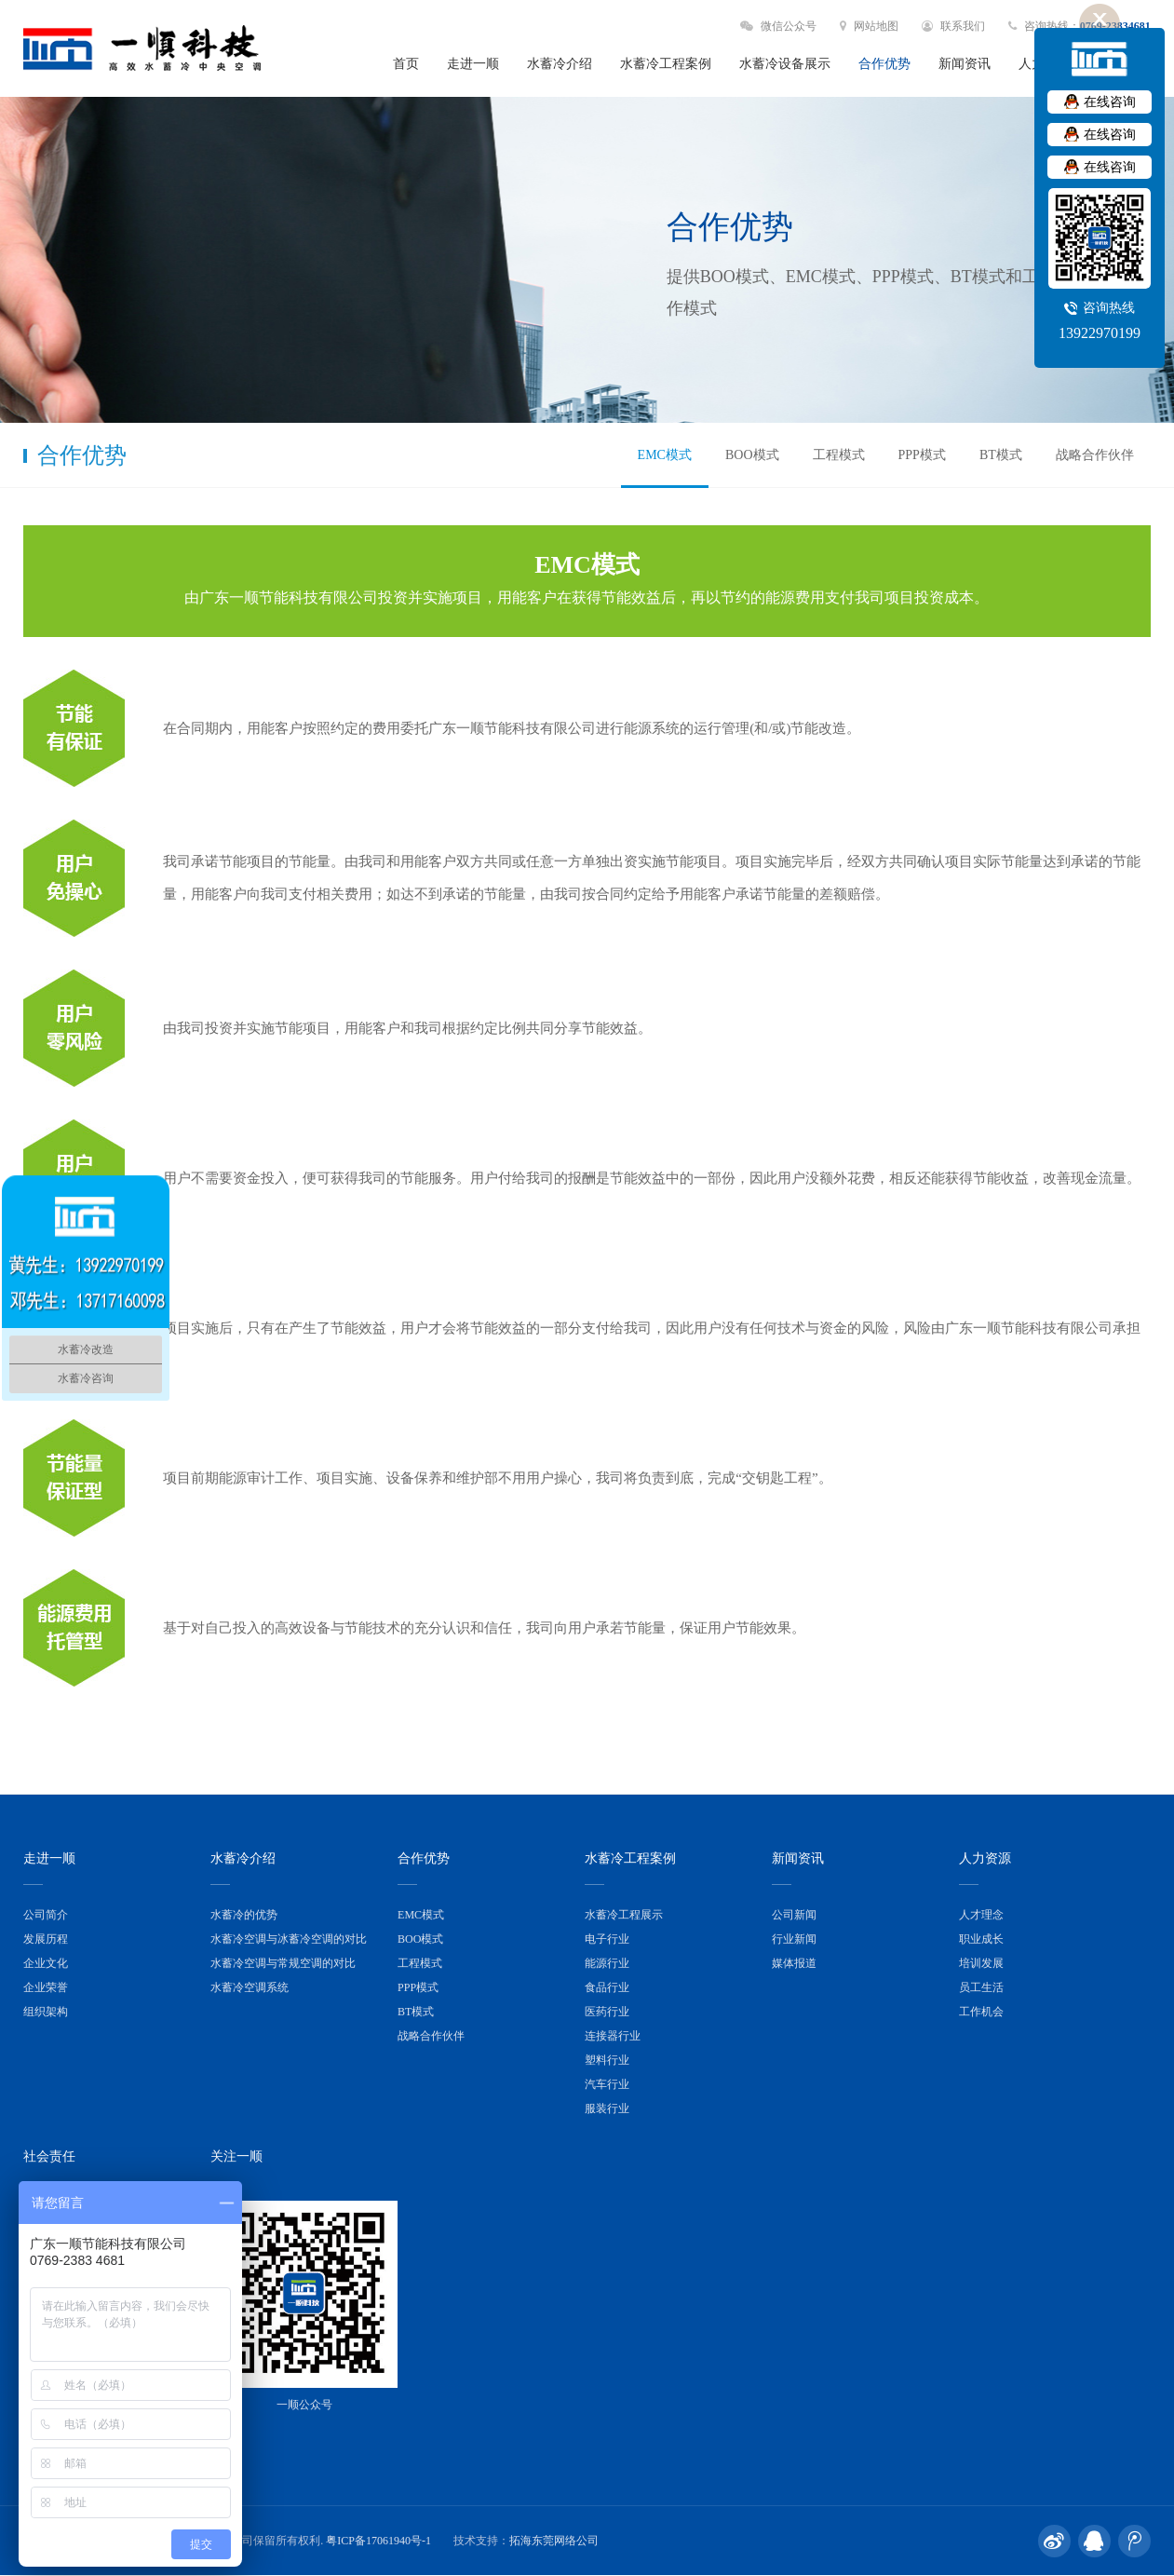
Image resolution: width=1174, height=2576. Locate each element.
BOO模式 (752, 455)
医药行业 (607, 2011)
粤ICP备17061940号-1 (378, 2540)
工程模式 (839, 455)
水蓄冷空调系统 (249, 1987)
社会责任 (49, 2156)
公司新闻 (794, 1914)
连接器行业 (613, 2035)
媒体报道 (794, 1963)
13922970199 (1099, 333)
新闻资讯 (964, 64)
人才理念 (981, 1914)
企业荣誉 (45, 1987)
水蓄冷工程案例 (665, 64)
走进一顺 (473, 64)
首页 (406, 64)
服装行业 (607, 2108)
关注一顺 (236, 2156)
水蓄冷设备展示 (784, 64)
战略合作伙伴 (1095, 455)
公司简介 (45, 1914)
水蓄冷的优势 (243, 1914)
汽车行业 (607, 2084)
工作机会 (981, 2011)
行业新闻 (794, 1939)
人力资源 (985, 1858)
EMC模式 (665, 455)
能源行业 (607, 1963)
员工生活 (981, 1987)
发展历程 (45, 1939)
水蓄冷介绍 (559, 64)
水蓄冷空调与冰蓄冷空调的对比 (288, 1939)
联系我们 (953, 26)
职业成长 (981, 1939)
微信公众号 (778, 26)
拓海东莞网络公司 (554, 2540)
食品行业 (607, 1987)
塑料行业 (607, 2060)
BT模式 (1000, 455)
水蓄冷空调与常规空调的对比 (283, 1963)
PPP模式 (922, 455)
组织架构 (45, 2011)
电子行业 (607, 1939)
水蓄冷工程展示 (624, 1914)
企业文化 (45, 1963)
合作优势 (884, 64)
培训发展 (981, 1963)
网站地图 (869, 26)
